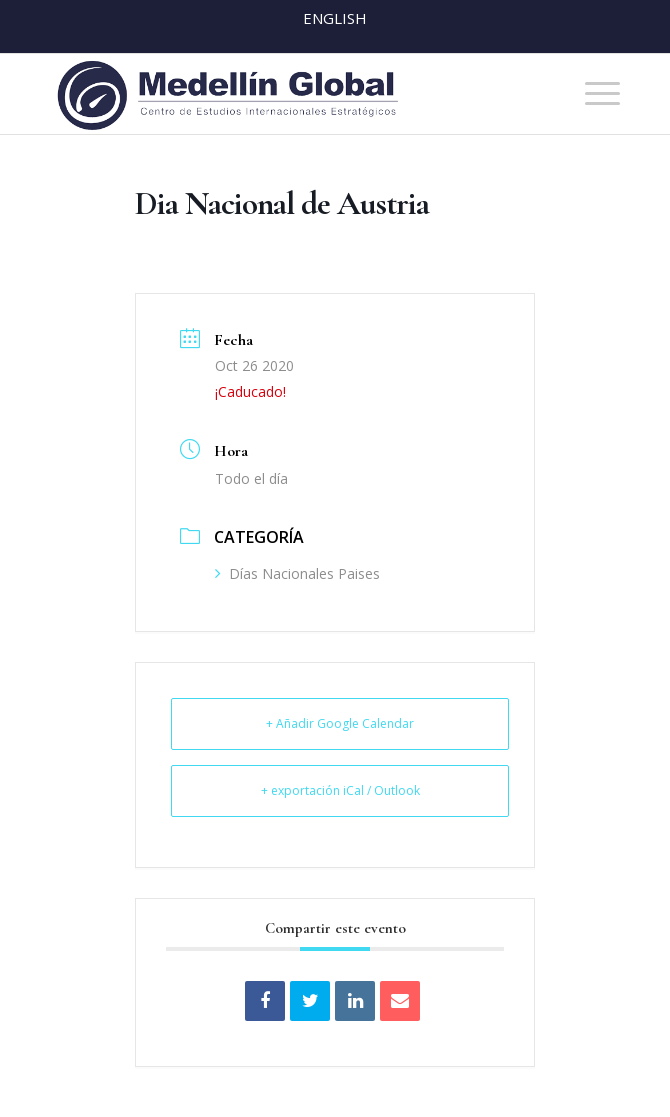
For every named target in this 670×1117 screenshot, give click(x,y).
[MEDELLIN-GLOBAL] (278, 94)
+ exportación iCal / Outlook (340, 790)
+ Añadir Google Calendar (340, 723)
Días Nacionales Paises (297, 573)
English (335, 18)
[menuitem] (592, 94)
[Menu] (592, 94)
